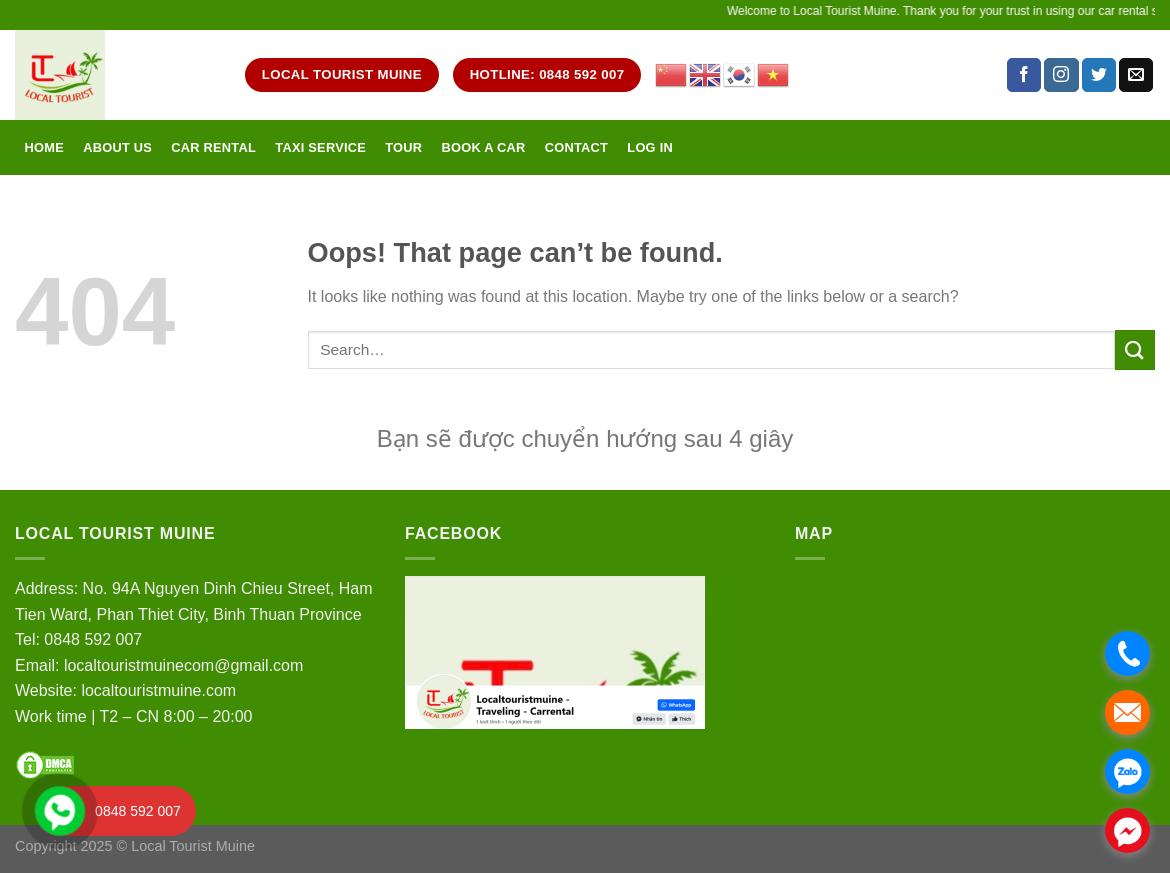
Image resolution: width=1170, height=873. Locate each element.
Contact (576, 147)
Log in (650, 147)
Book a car (483, 147)
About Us (117, 147)
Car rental (213, 147)
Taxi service (320, 147)
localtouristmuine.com (158, 690)
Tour (403, 147)
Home (44, 147)
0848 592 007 (93, 639)
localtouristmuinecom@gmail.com (183, 665)
